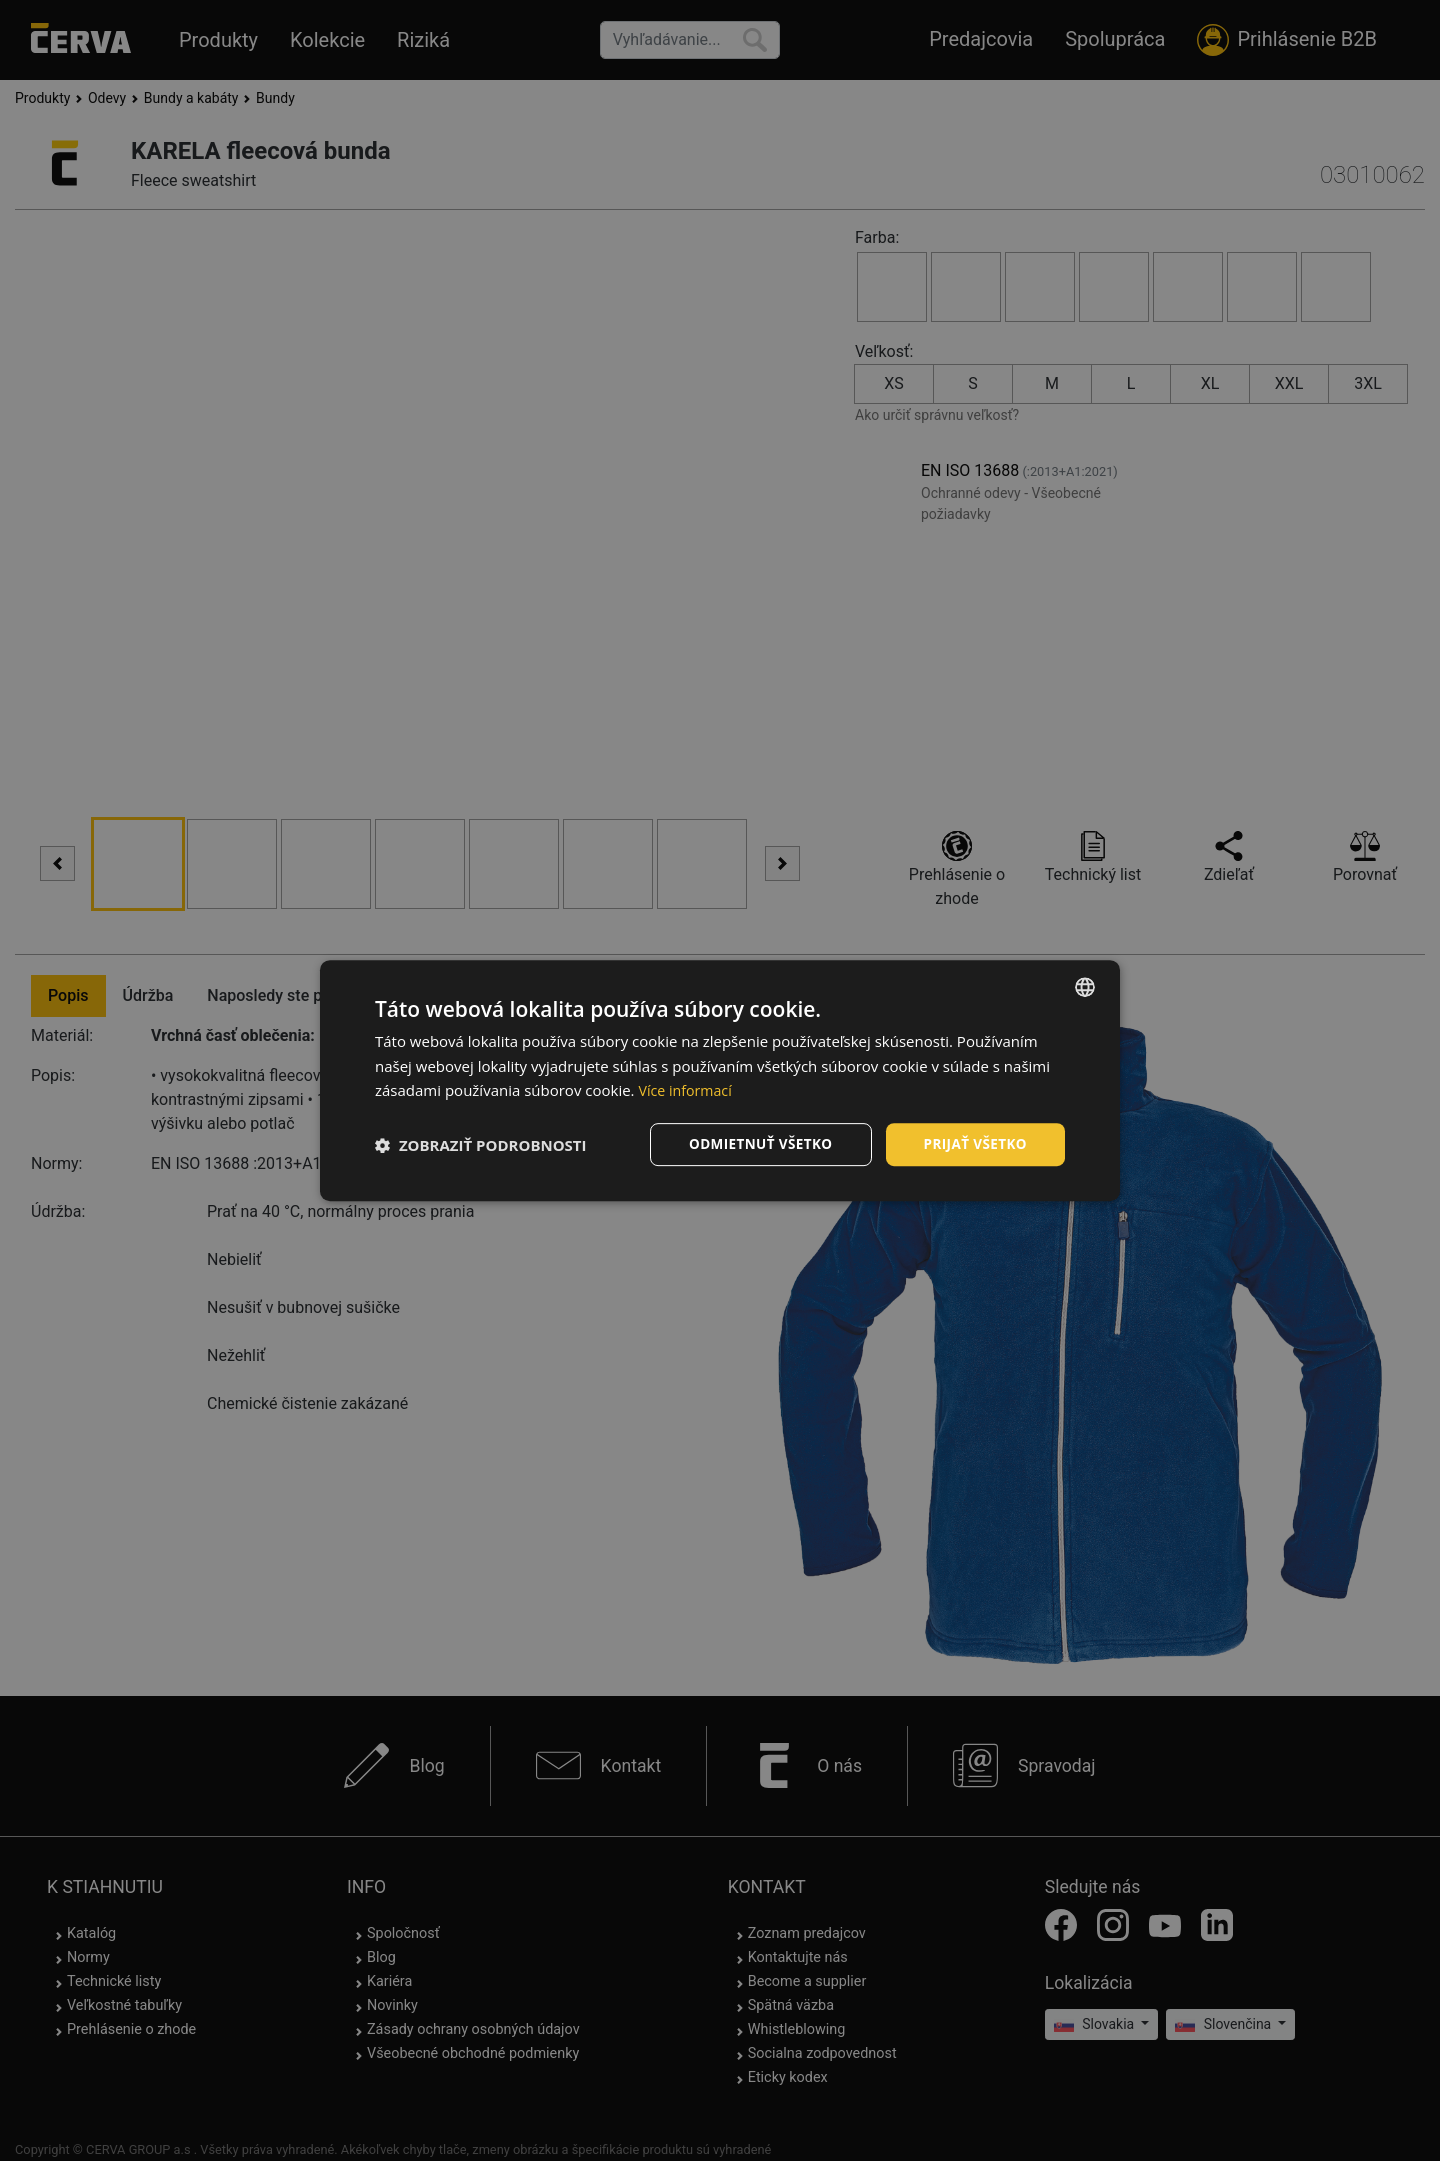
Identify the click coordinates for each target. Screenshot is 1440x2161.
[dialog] (720, 1080)
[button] (481, 1145)
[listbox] (1085, 986)
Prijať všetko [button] (973, 1143)
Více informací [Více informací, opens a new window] (687, 1090)
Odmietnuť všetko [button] (754, 1143)
